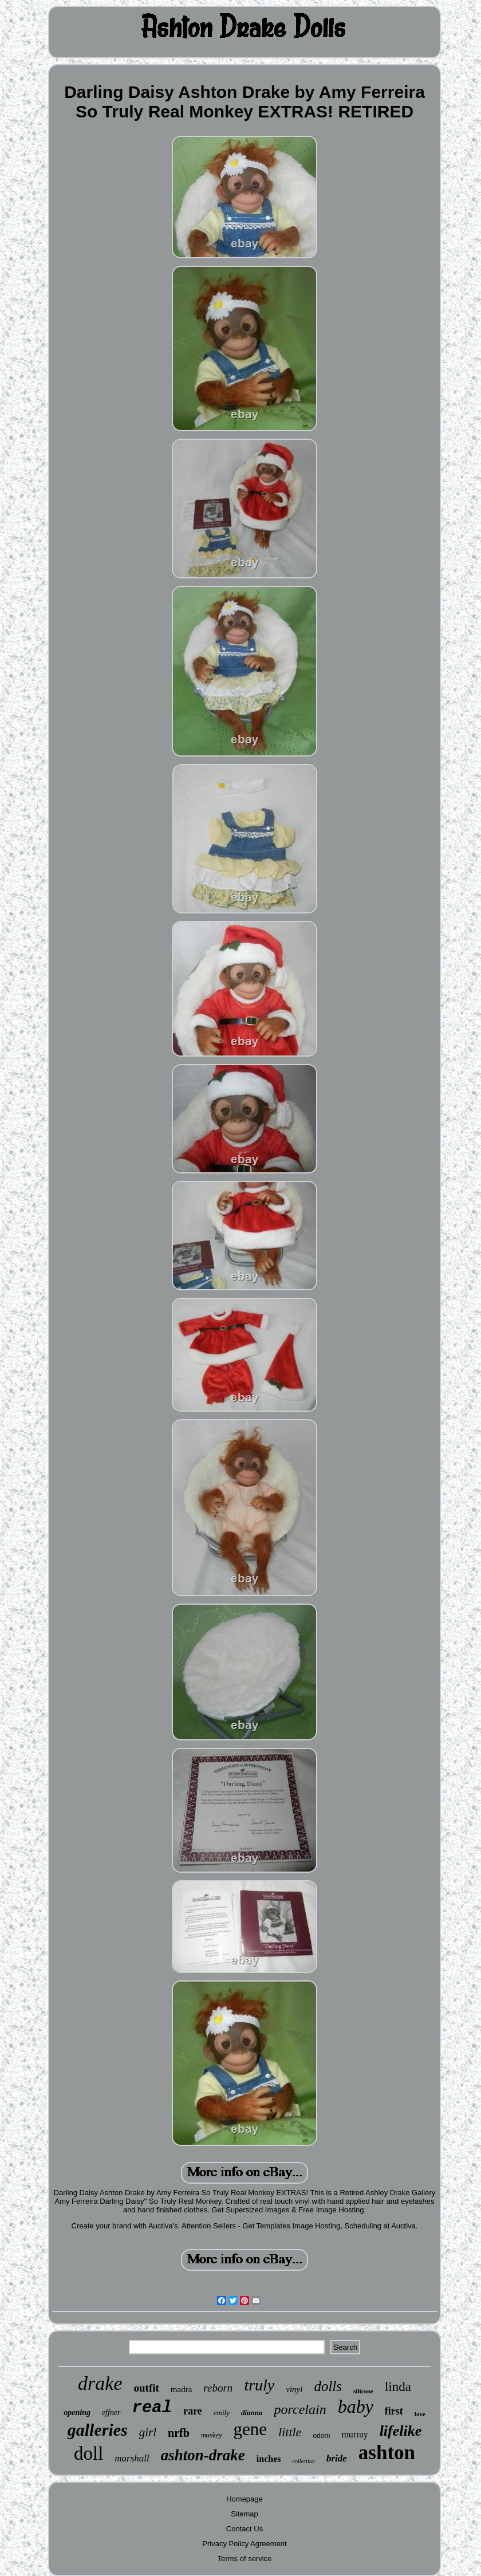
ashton (386, 2452)
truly (259, 2385)
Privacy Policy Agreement (244, 2543)
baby (355, 2406)
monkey (211, 2435)
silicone (363, 2391)
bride (336, 2458)
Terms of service (245, 2558)
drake (100, 2383)
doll (88, 2453)
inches (269, 2459)
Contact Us (244, 2528)
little (289, 2432)
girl (147, 2432)
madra (181, 2389)
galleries (98, 2429)
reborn (217, 2388)
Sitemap (244, 2514)
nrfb (179, 2433)
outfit (146, 2388)
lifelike (401, 2431)
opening (77, 2412)
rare (192, 2411)
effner (111, 2412)
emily (222, 2412)
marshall (132, 2458)
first (394, 2411)
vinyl (294, 2389)
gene (250, 2429)
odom (321, 2436)
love (420, 2413)
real (152, 2407)
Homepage (244, 2499)
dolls (328, 2386)
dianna (252, 2412)
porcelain (300, 2409)
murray (354, 2434)
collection (303, 2461)
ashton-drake (203, 2455)
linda (398, 2387)
